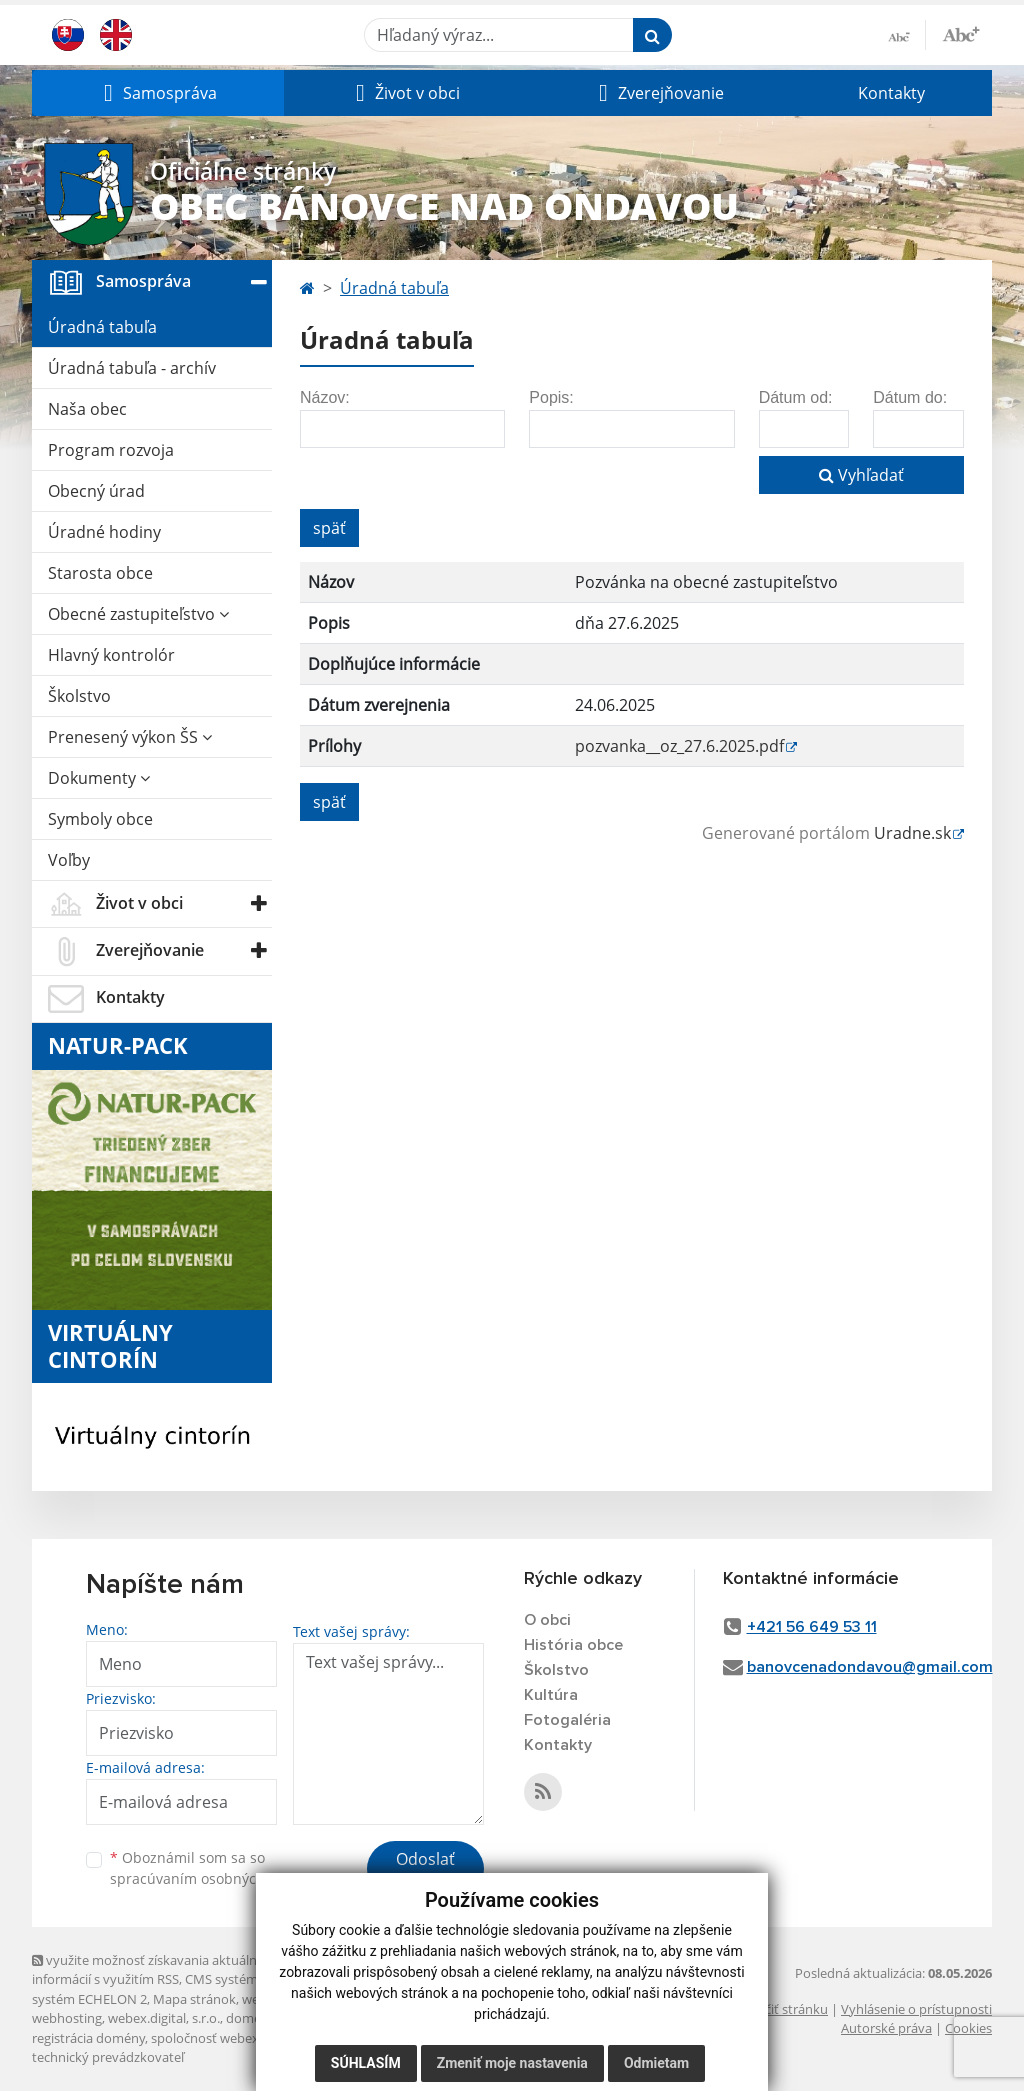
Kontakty (891, 93)
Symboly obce (100, 819)
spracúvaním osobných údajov (212, 1878)
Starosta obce (100, 573)
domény (250, 2018)
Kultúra (551, 1695)
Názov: (325, 397)
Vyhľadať (861, 475)
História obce (573, 1645)
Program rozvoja (111, 450)
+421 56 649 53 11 (812, 1627)
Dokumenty (99, 778)
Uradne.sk (912, 833)
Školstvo (79, 696)
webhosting (67, 2018)
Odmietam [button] (656, 2063)
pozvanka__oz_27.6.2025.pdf (679, 746)
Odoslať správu (425, 1871)
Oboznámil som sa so (212, 1868)
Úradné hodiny (104, 532)
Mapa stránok (194, 1999)
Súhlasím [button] (366, 2063)
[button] (158, 93)
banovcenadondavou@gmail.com (870, 1667)
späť (329, 528)
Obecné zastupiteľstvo (138, 614)
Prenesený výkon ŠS (130, 737)
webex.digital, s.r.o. (164, 2018)
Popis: (551, 397)
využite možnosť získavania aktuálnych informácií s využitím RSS (155, 1969)
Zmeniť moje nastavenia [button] (512, 2063)
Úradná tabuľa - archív (132, 368)
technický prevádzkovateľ (108, 2057)
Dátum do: (910, 397)
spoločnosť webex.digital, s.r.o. (241, 2038)
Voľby (69, 860)
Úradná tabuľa (102, 327)
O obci (547, 1620)
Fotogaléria (567, 1720)
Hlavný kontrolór (111, 655)
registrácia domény (88, 2038)
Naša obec (87, 409)
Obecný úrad (96, 491)
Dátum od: (796, 397)
